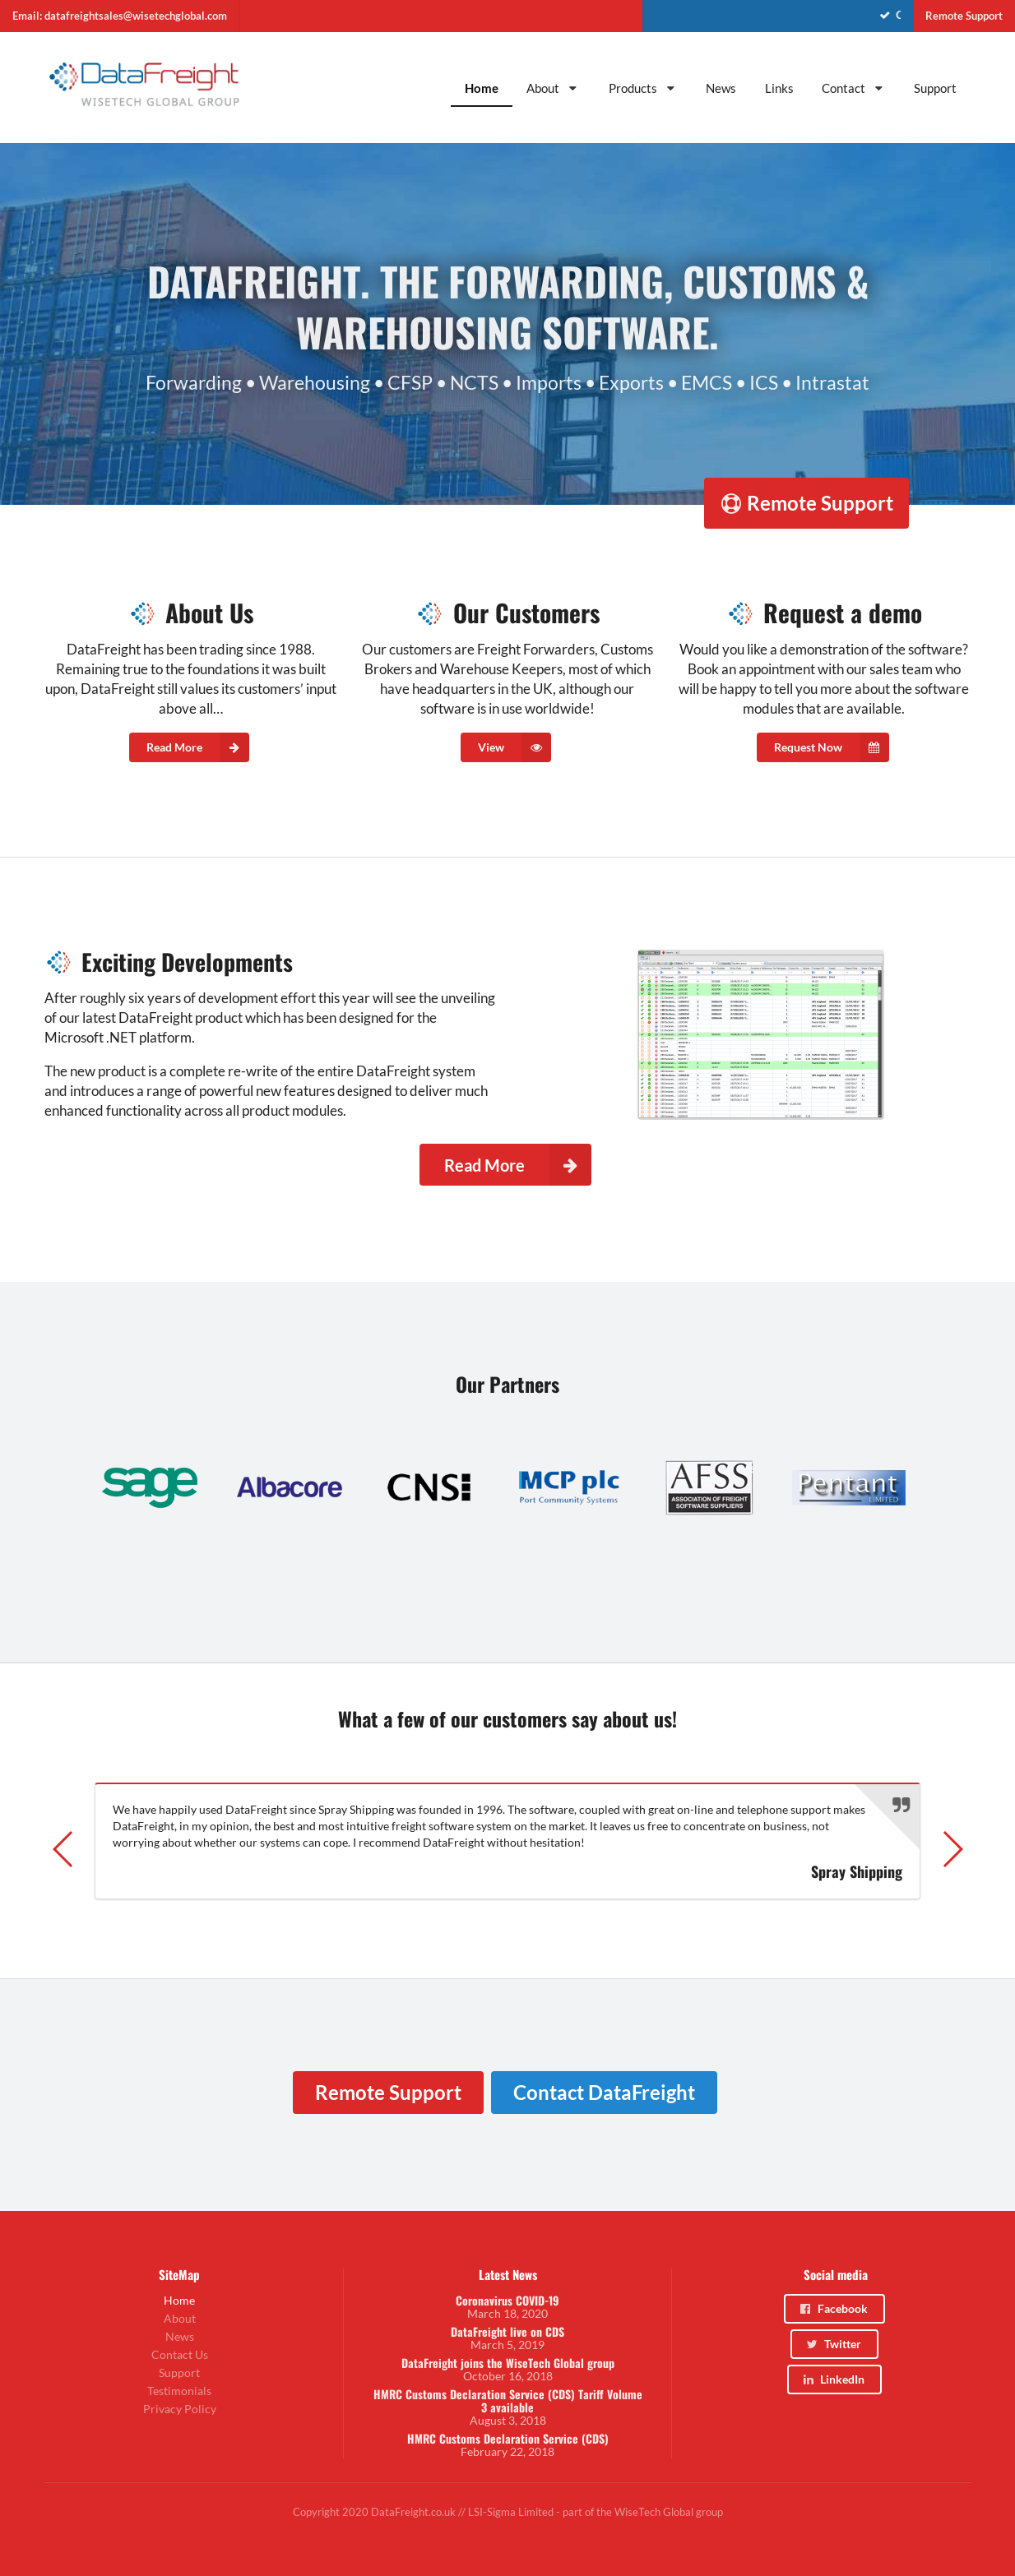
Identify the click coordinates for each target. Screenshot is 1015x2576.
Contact (854, 88)
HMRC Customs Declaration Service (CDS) (508, 2438)
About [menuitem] (180, 2318)
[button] (64, 1849)
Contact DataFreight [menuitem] (604, 2092)
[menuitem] (778, 16)
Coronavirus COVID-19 (507, 2300)
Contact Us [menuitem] (179, 2354)
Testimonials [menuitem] (179, 2391)
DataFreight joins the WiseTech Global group (507, 2363)
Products (643, 88)
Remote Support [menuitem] (964, 15)
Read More (197, 747)
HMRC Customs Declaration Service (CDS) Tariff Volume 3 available (507, 2401)
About (553, 88)
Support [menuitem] (935, 88)
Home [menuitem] (481, 88)
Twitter (833, 2344)
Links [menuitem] (779, 88)
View (514, 747)
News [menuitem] (721, 88)
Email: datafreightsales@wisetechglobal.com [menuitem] (119, 15)
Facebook (833, 2308)
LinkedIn (833, 2379)
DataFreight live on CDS (507, 2331)
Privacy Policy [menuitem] (179, 2409)
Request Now (831, 747)
